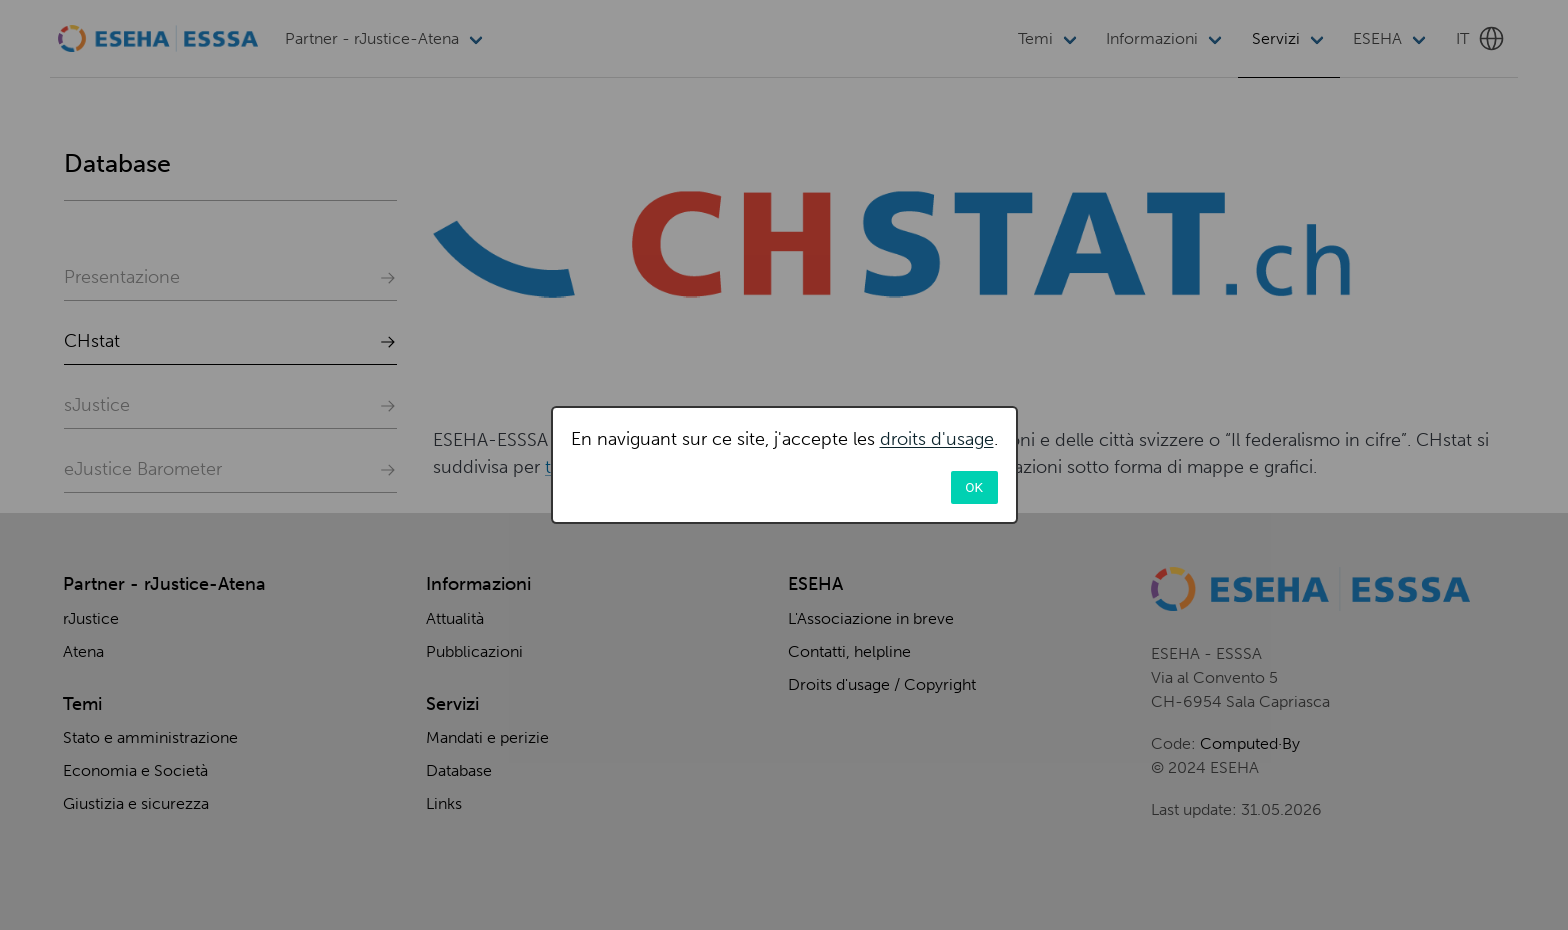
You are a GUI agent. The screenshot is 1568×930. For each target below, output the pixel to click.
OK (974, 487)
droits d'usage (937, 439)
